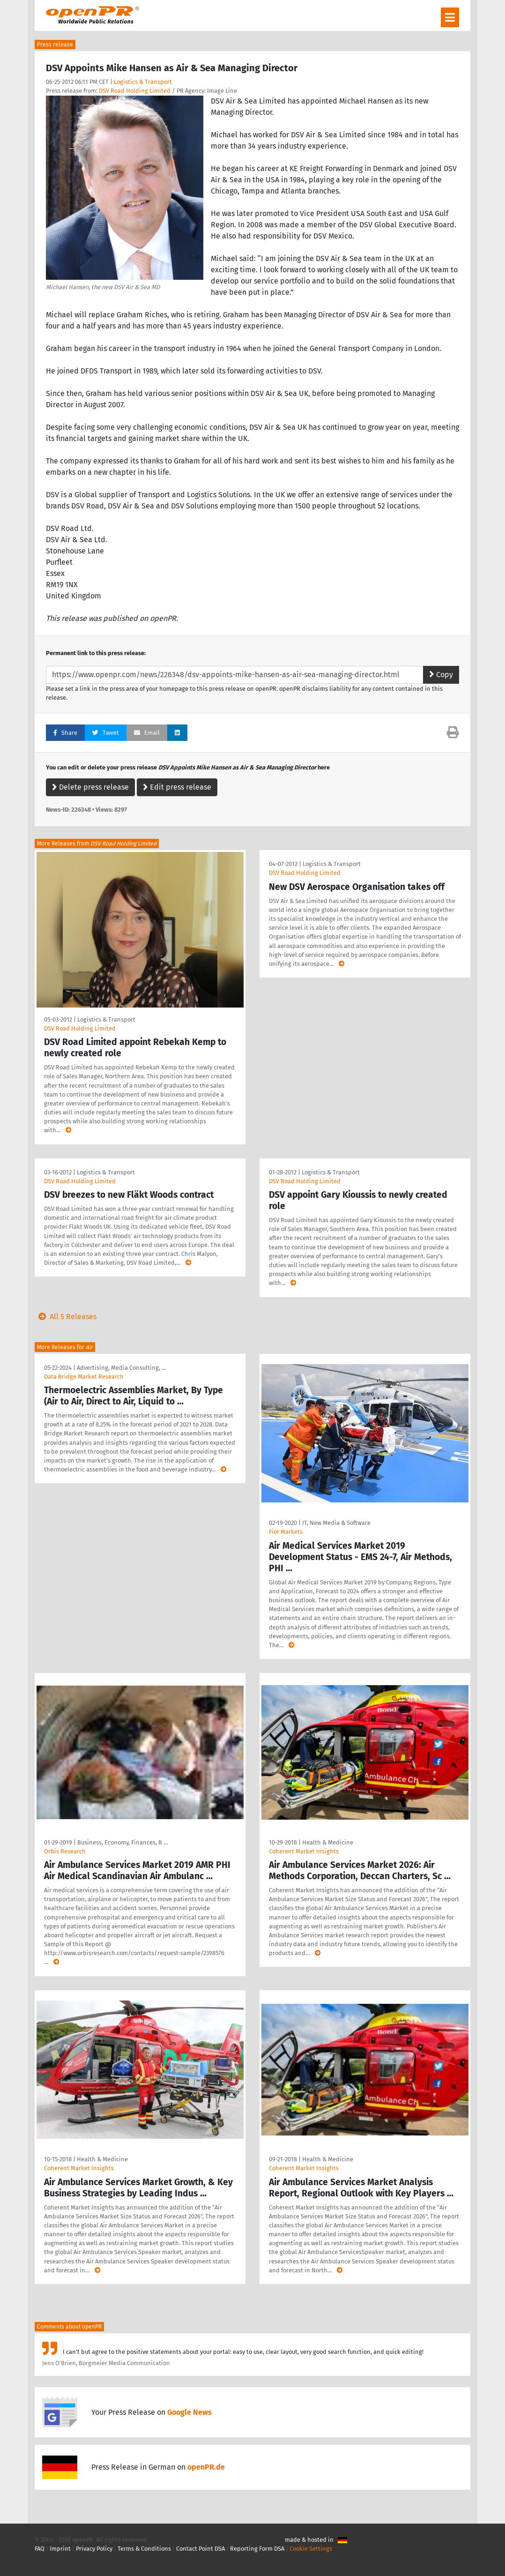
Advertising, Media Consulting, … (121, 1367)
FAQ (40, 2548)
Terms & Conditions (144, 2548)
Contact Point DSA (200, 2548)
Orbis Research (65, 1851)
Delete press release (90, 787)
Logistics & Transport (143, 81)
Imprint (60, 2548)
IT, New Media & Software (336, 1522)
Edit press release (177, 787)
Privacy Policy (94, 2548)
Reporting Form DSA (257, 2548)
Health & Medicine (327, 1842)
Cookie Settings (311, 2548)
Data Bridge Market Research (84, 1376)
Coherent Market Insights (304, 1851)
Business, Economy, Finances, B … (122, 1842)
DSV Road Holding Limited (135, 90)
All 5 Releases (66, 1316)
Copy (441, 674)
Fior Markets (286, 1531)
